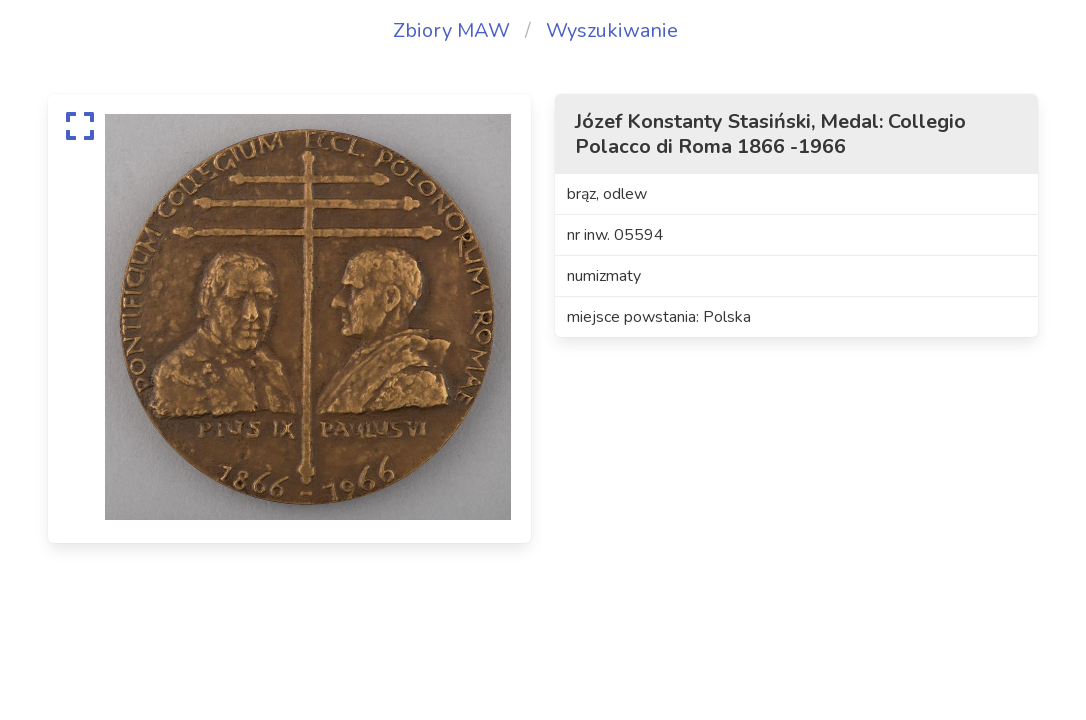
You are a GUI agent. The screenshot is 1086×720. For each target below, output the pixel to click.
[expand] (80, 126)
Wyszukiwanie (612, 30)
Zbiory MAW (451, 30)
